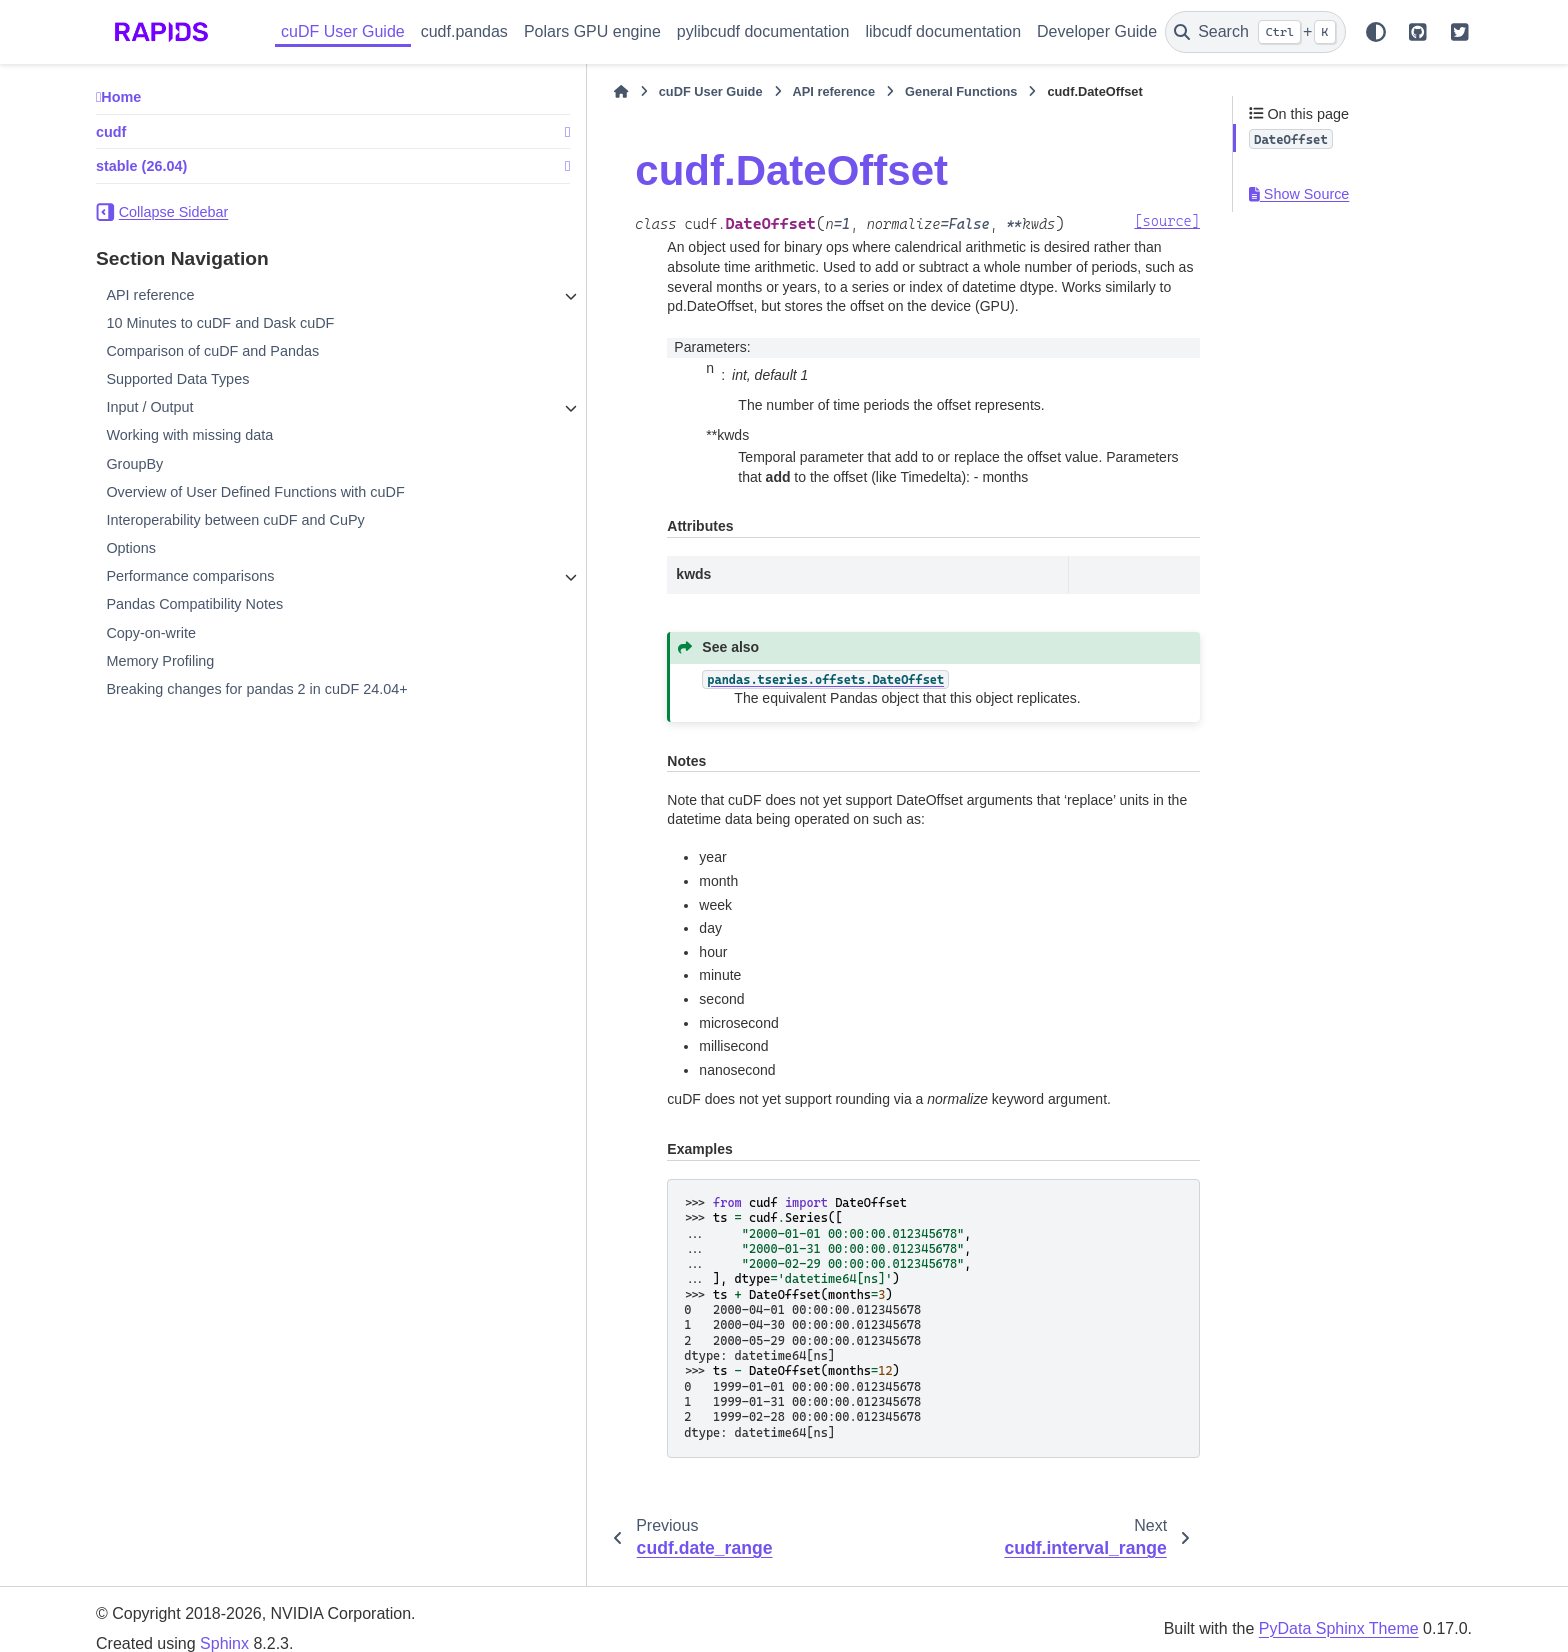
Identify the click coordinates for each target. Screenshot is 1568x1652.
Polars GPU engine (592, 31)
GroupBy (134, 464)
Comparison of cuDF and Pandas (212, 351)
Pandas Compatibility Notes (194, 604)
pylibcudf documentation (763, 31)
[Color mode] (1376, 32)
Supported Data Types (177, 379)
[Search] (1255, 32)
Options (131, 548)
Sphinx (224, 1624)
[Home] (466, 92)
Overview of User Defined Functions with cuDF (255, 492)
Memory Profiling (160, 661)
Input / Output (149, 407)
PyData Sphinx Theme (1339, 1608)
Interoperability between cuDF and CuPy (235, 520)
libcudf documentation (943, 31)
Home (121, 97)
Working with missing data (189, 435)
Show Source (1299, 194)
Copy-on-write (151, 633)
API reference (150, 295)
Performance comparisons (190, 576)
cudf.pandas (464, 31)
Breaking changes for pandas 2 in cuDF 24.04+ (256, 689)
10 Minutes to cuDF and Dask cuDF (220, 323)
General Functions (806, 91)
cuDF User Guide (343, 31)
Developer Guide (1097, 31)
